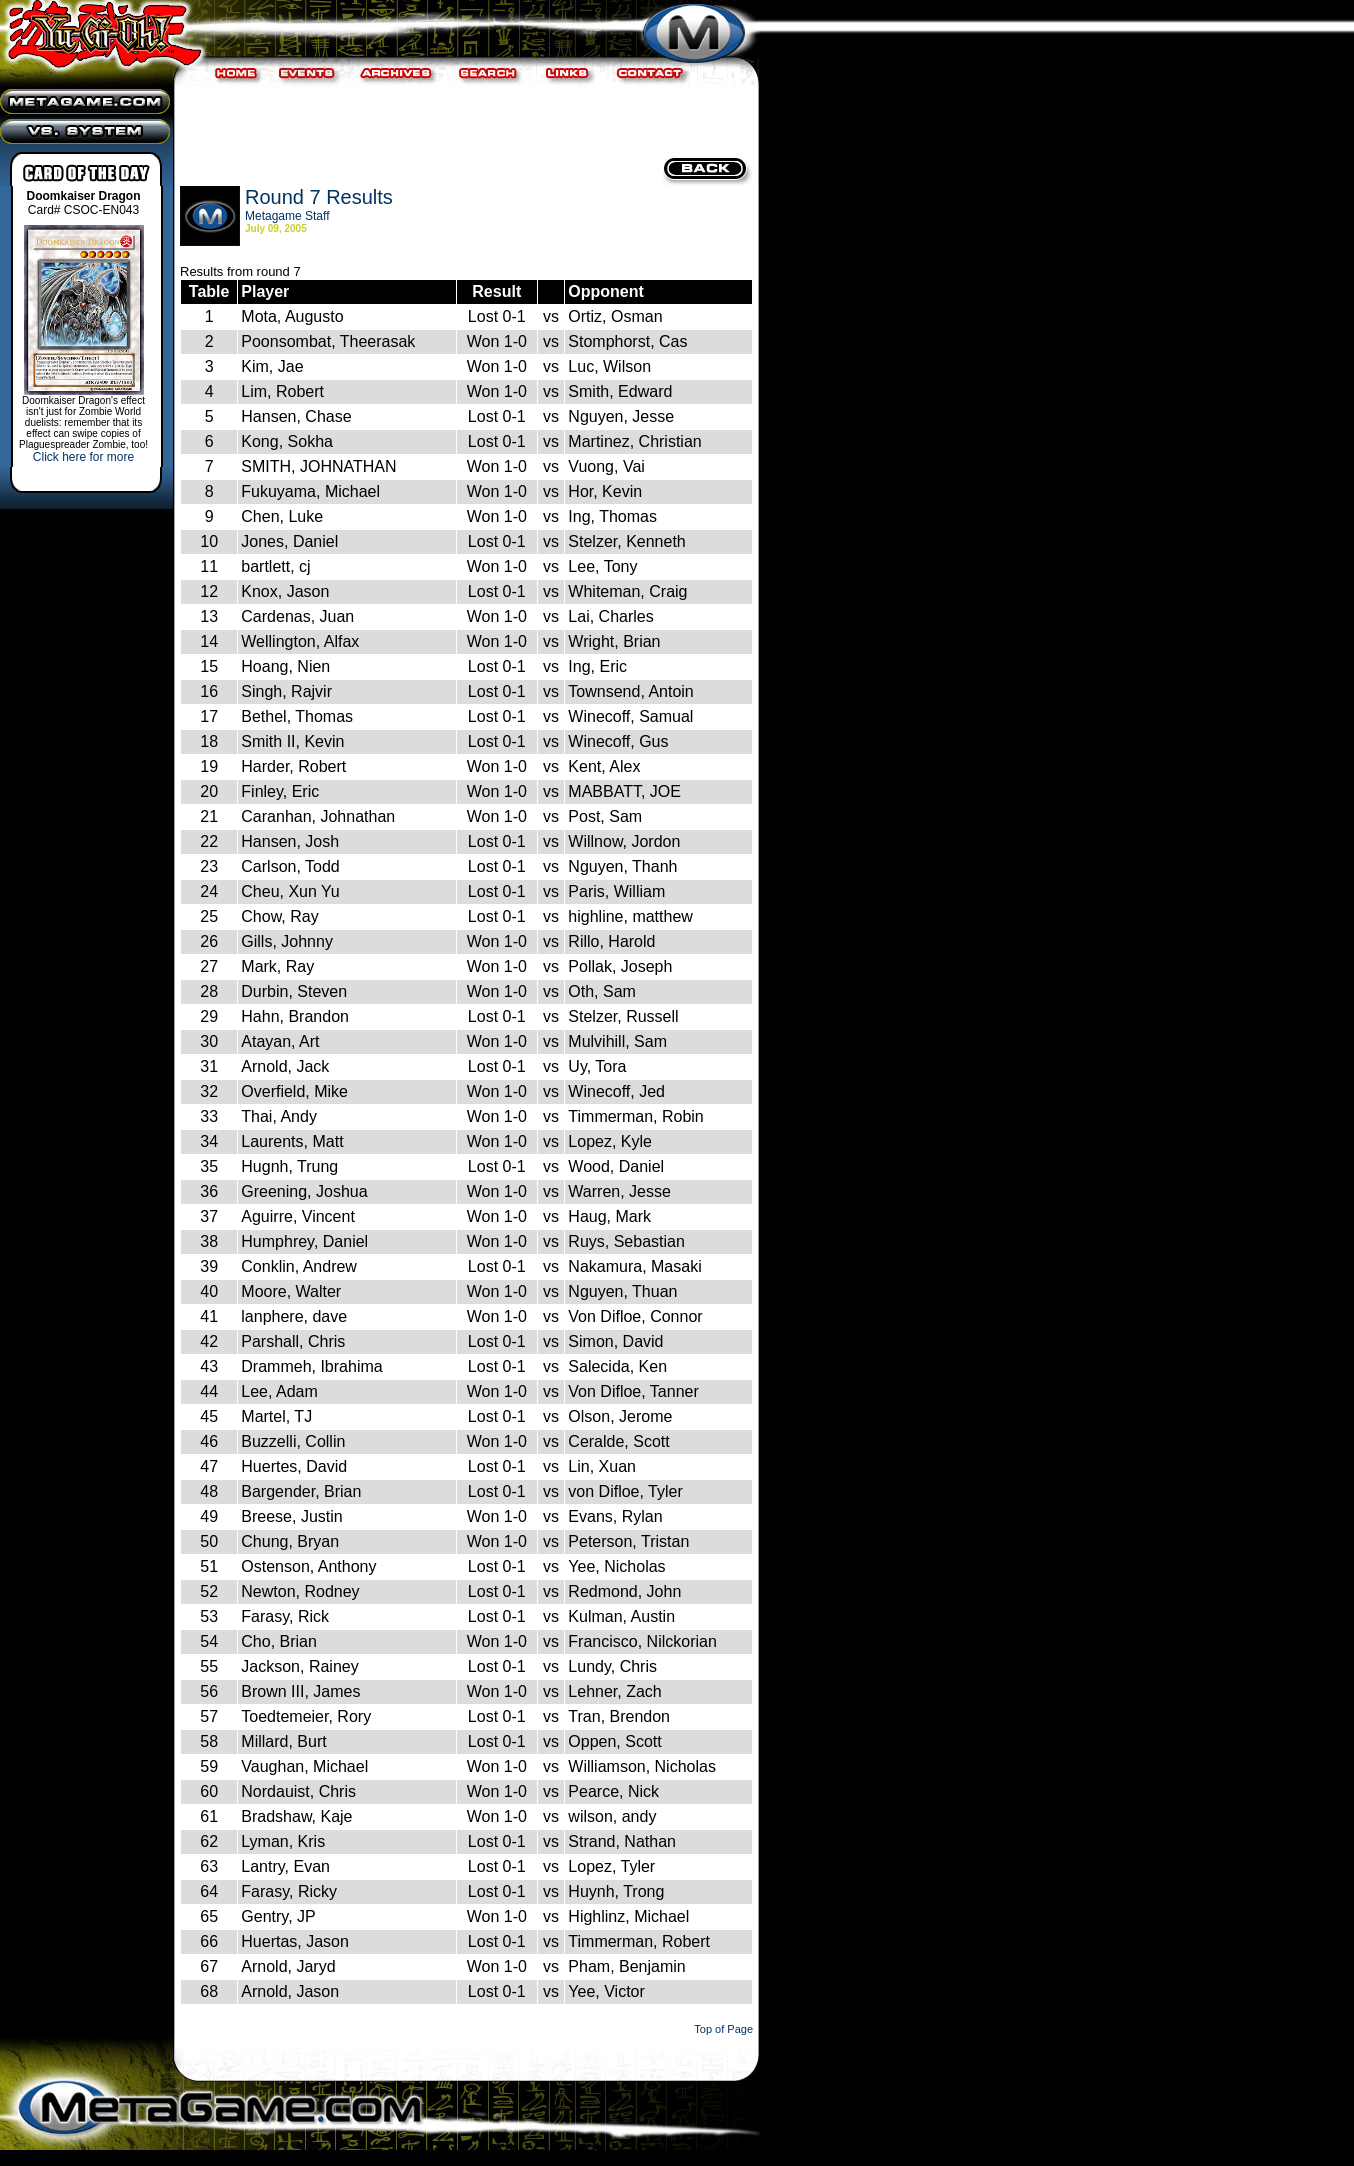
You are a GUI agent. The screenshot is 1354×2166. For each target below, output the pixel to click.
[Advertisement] (464, 120)
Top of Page (723, 2029)
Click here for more (83, 457)
